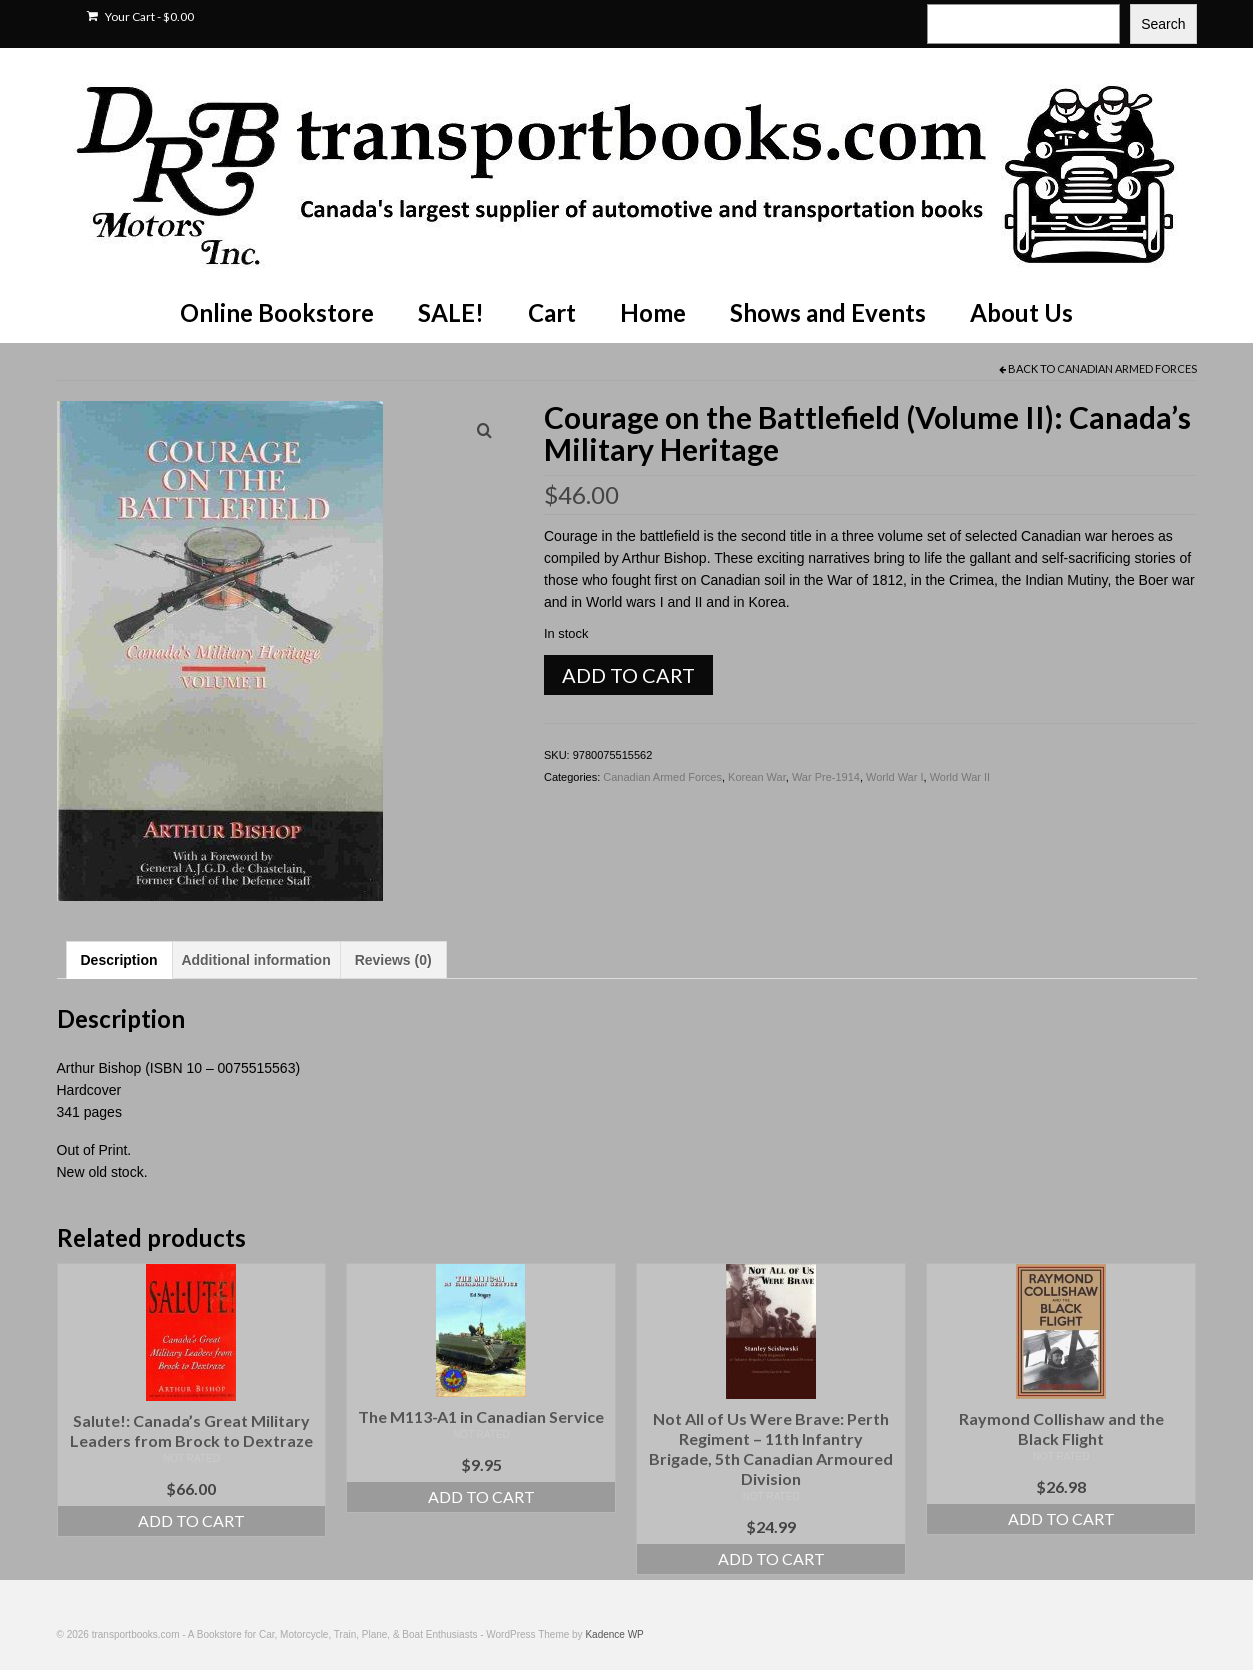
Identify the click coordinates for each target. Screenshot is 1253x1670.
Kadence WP (614, 1634)
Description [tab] (119, 960)
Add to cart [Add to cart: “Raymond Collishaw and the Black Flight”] (1061, 1518)
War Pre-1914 (826, 777)
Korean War (757, 777)
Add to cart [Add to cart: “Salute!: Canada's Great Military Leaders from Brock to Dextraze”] (191, 1520)
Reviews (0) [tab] (393, 960)
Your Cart (140, 16)
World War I (894, 777)
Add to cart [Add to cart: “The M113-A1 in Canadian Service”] (481, 1496)
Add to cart (628, 675)
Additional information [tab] (255, 960)
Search (1163, 24)
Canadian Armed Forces (1127, 368)
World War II (960, 777)
